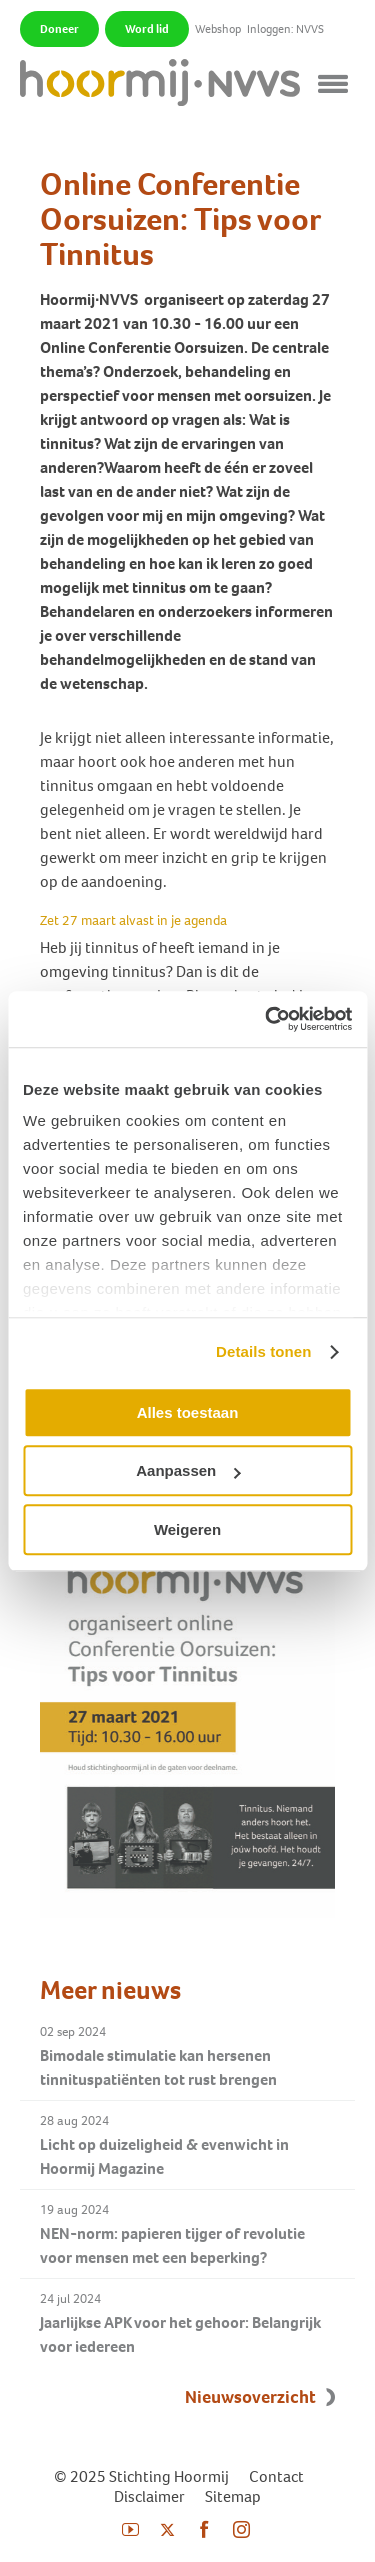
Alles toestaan (188, 1412)
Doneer (59, 29)
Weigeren (187, 1529)
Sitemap (233, 2496)
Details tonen (263, 1351)
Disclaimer (149, 2496)
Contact (276, 2476)
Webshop (218, 29)
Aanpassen (188, 1470)
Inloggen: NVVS (285, 29)
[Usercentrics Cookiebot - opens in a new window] (267, 1019)
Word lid (147, 29)
